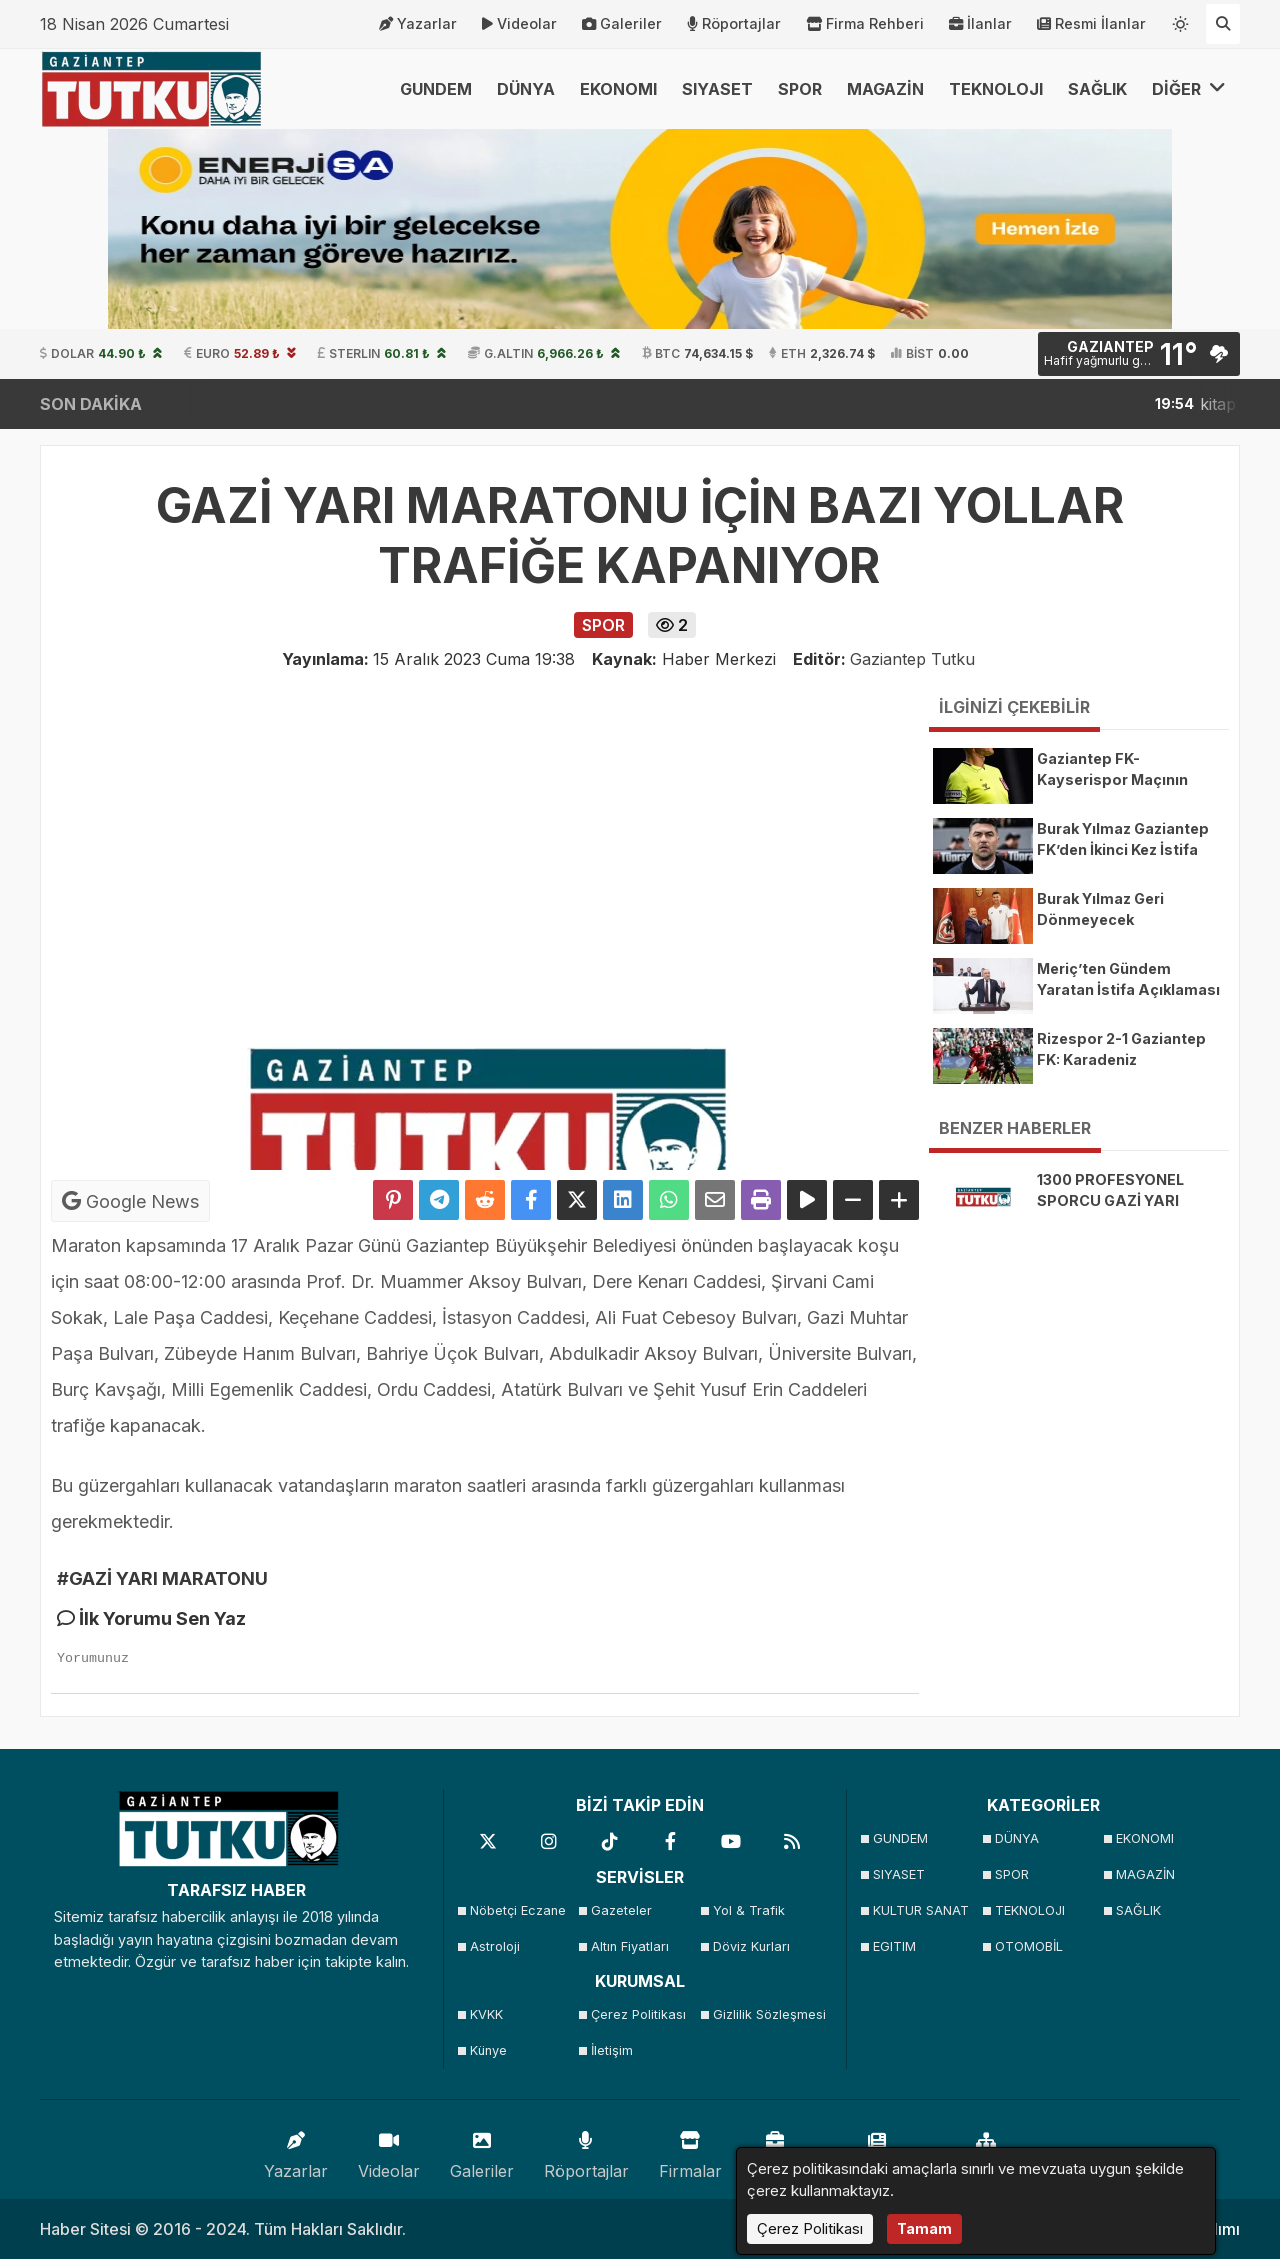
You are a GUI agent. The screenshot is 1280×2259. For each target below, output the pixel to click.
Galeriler (622, 24)
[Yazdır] (761, 1200)
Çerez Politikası (638, 2014)
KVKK (486, 2014)
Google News (130, 1201)
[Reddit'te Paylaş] (485, 1200)
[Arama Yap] (1223, 24)
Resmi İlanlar (1091, 24)
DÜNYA (526, 89)
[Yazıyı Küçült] (853, 1200)
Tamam (924, 2228)
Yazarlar (418, 24)
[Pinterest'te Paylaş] (393, 1200)
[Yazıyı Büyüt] (899, 1200)
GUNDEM (436, 89)
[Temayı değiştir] (1181, 20)
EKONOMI (618, 89)
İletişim (612, 2050)
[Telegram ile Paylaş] (439, 1200)
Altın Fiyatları (630, 1946)
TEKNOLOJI (996, 89)
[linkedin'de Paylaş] (623, 1200)
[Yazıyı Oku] (807, 1200)
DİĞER (1189, 88)
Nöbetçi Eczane (518, 1910)
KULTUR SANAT (921, 1910)
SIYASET (717, 89)
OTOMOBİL (1029, 1946)
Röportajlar (734, 24)
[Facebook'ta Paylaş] (531, 1200)
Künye (488, 2050)
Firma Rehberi (865, 24)
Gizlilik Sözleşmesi (767, 2014)
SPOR (800, 89)
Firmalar (690, 2150)
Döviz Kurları (751, 1946)
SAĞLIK (1097, 89)
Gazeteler (621, 1910)
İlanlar (980, 24)
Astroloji (495, 1946)
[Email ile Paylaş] (715, 1200)
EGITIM (894, 1946)
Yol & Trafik (749, 1910)
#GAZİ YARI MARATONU (162, 1578)
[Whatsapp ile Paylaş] (669, 1200)
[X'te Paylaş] (577, 1200)
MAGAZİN (885, 89)
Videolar (519, 24)
